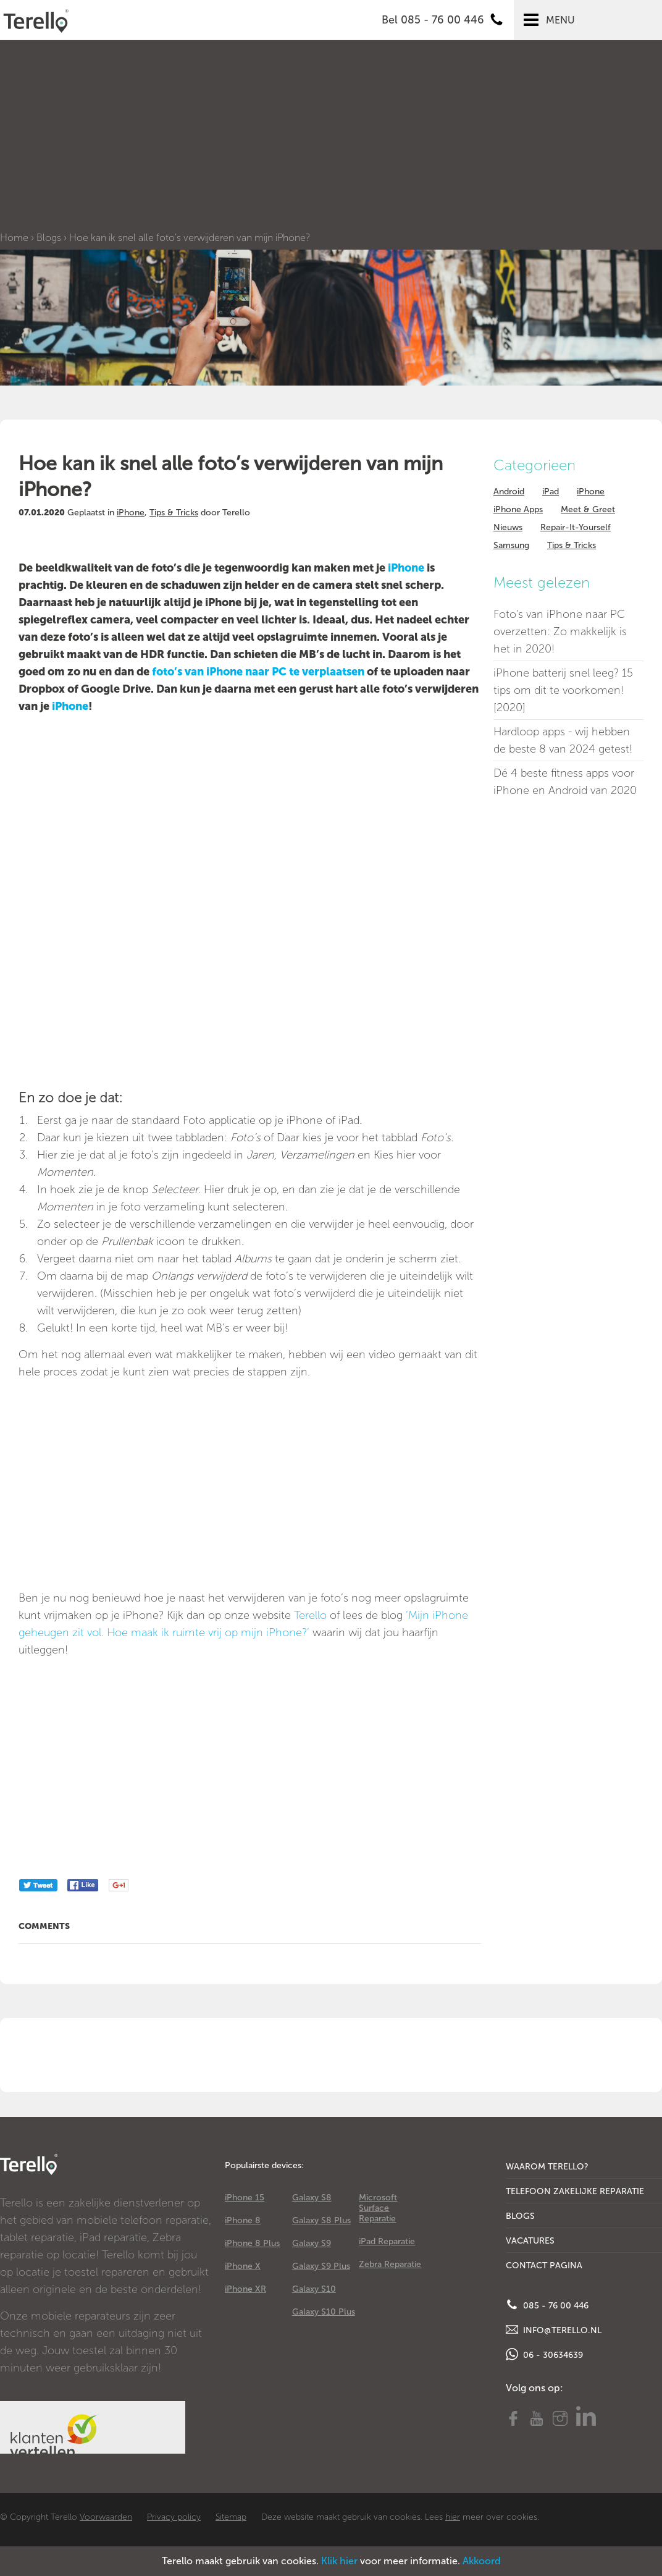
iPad (550, 491)
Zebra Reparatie (390, 2264)
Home (14, 237)
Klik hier (339, 2561)
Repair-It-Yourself (575, 527)
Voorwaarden (106, 2517)
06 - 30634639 (544, 2354)
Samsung (511, 545)
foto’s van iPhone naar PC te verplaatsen (259, 671)
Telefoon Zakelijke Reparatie (575, 2191)
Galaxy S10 (314, 2289)
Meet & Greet (588, 509)
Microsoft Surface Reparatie (378, 2208)
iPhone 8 (243, 2220)
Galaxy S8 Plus (321, 2220)
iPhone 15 (244, 2197)
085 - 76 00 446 (547, 2305)
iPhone (131, 512)
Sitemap (231, 2517)
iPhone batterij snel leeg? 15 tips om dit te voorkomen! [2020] (563, 690)
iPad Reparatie (387, 2241)
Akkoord (482, 2561)
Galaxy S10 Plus (323, 2312)
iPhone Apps (518, 509)
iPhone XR (245, 2289)
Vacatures (530, 2241)
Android (508, 491)
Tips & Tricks (173, 512)
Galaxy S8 (312, 2197)
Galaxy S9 (311, 2243)
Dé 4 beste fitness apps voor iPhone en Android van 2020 (565, 781)
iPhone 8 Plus (252, 2243)
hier (452, 2517)
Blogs (48, 237)
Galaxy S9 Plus (321, 2266)
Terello (310, 1615)
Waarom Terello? (547, 2166)
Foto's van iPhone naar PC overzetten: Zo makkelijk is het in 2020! (560, 631)
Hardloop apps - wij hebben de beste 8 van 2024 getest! (562, 740)
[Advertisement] (331, 139)
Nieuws (507, 527)
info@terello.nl (553, 2329)
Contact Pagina (544, 2265)
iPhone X (243, 2266)
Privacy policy (174, 2517)
